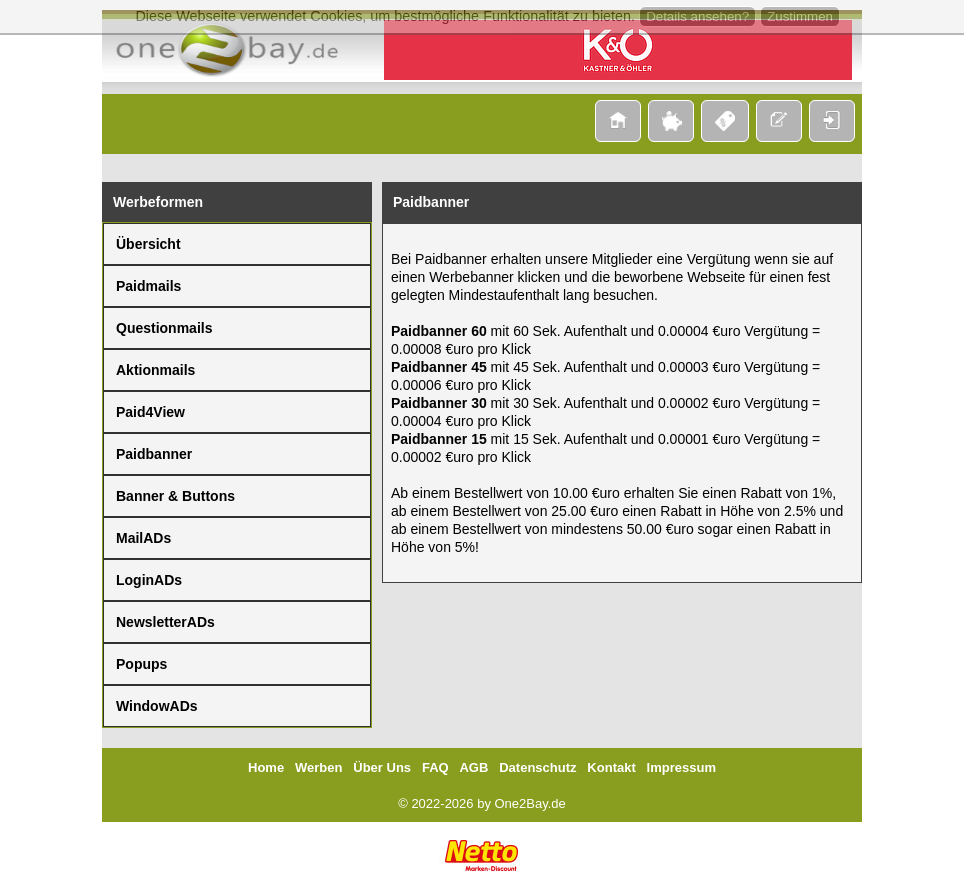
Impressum (681, 767)
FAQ (435, 767)
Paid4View (150, 412)
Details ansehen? (697, 16)
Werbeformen (158, 202)
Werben (318, 767)
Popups (141, 664)
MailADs (143, 538)
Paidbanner (154, 454)
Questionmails (164, 328)
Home (266, 767)
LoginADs (149, 580)
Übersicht (148, 244)
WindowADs (157, 706)
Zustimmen (800, 16)
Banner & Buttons (175, 496)
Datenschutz (537, 767)
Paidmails (148, 286)
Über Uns (382, 767)
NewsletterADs (165, 622)
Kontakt (611, 767)
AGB (473, 767)
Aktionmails (155, 370)
